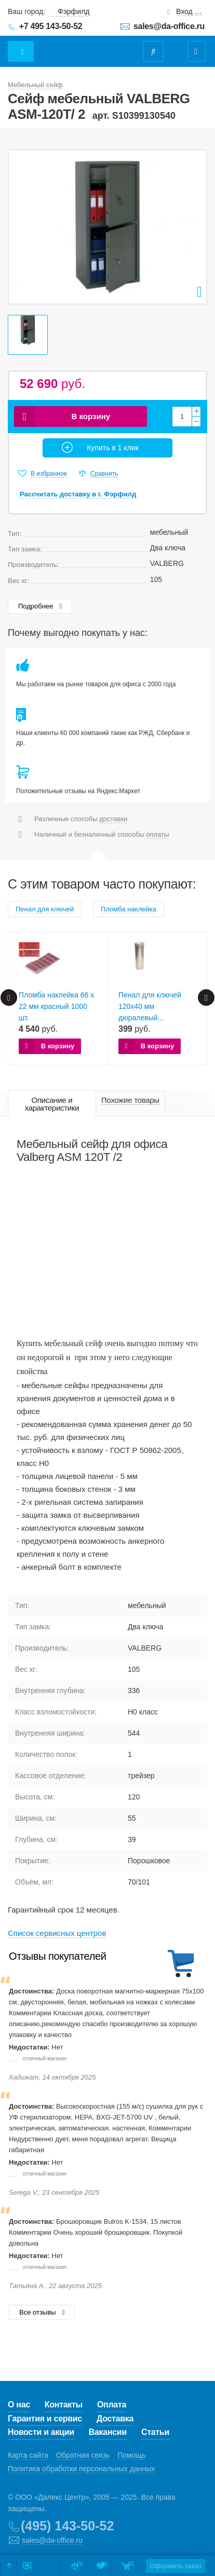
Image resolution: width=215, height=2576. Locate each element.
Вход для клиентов (189, 12)
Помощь (131, 2455)
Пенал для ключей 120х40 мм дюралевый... (149, 1006)
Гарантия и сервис (45, 2418)
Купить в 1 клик (113, 448)
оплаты (157, 834)
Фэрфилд (73, 11)
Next (206, 997)
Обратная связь (83, 2455)
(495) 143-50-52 (67, 2525)
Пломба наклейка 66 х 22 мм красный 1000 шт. (56, 1006)
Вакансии (108, 2432)
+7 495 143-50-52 (51, 26)
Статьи (155, 2432)
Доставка (115, 2418)
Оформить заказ (175, 2566)
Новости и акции (41, 2432)
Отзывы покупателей (57, 1956)
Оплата (111, 2404)
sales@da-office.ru (169, 26)
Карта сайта (28, 2455)
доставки (113, 819)
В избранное (49, 473)
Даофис (97, 46)
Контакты (64, 2404)
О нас (19, 2404)
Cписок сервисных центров (57, 1933)
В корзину (91, 416)
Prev (9, 997)
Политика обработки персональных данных (81, 2468)
